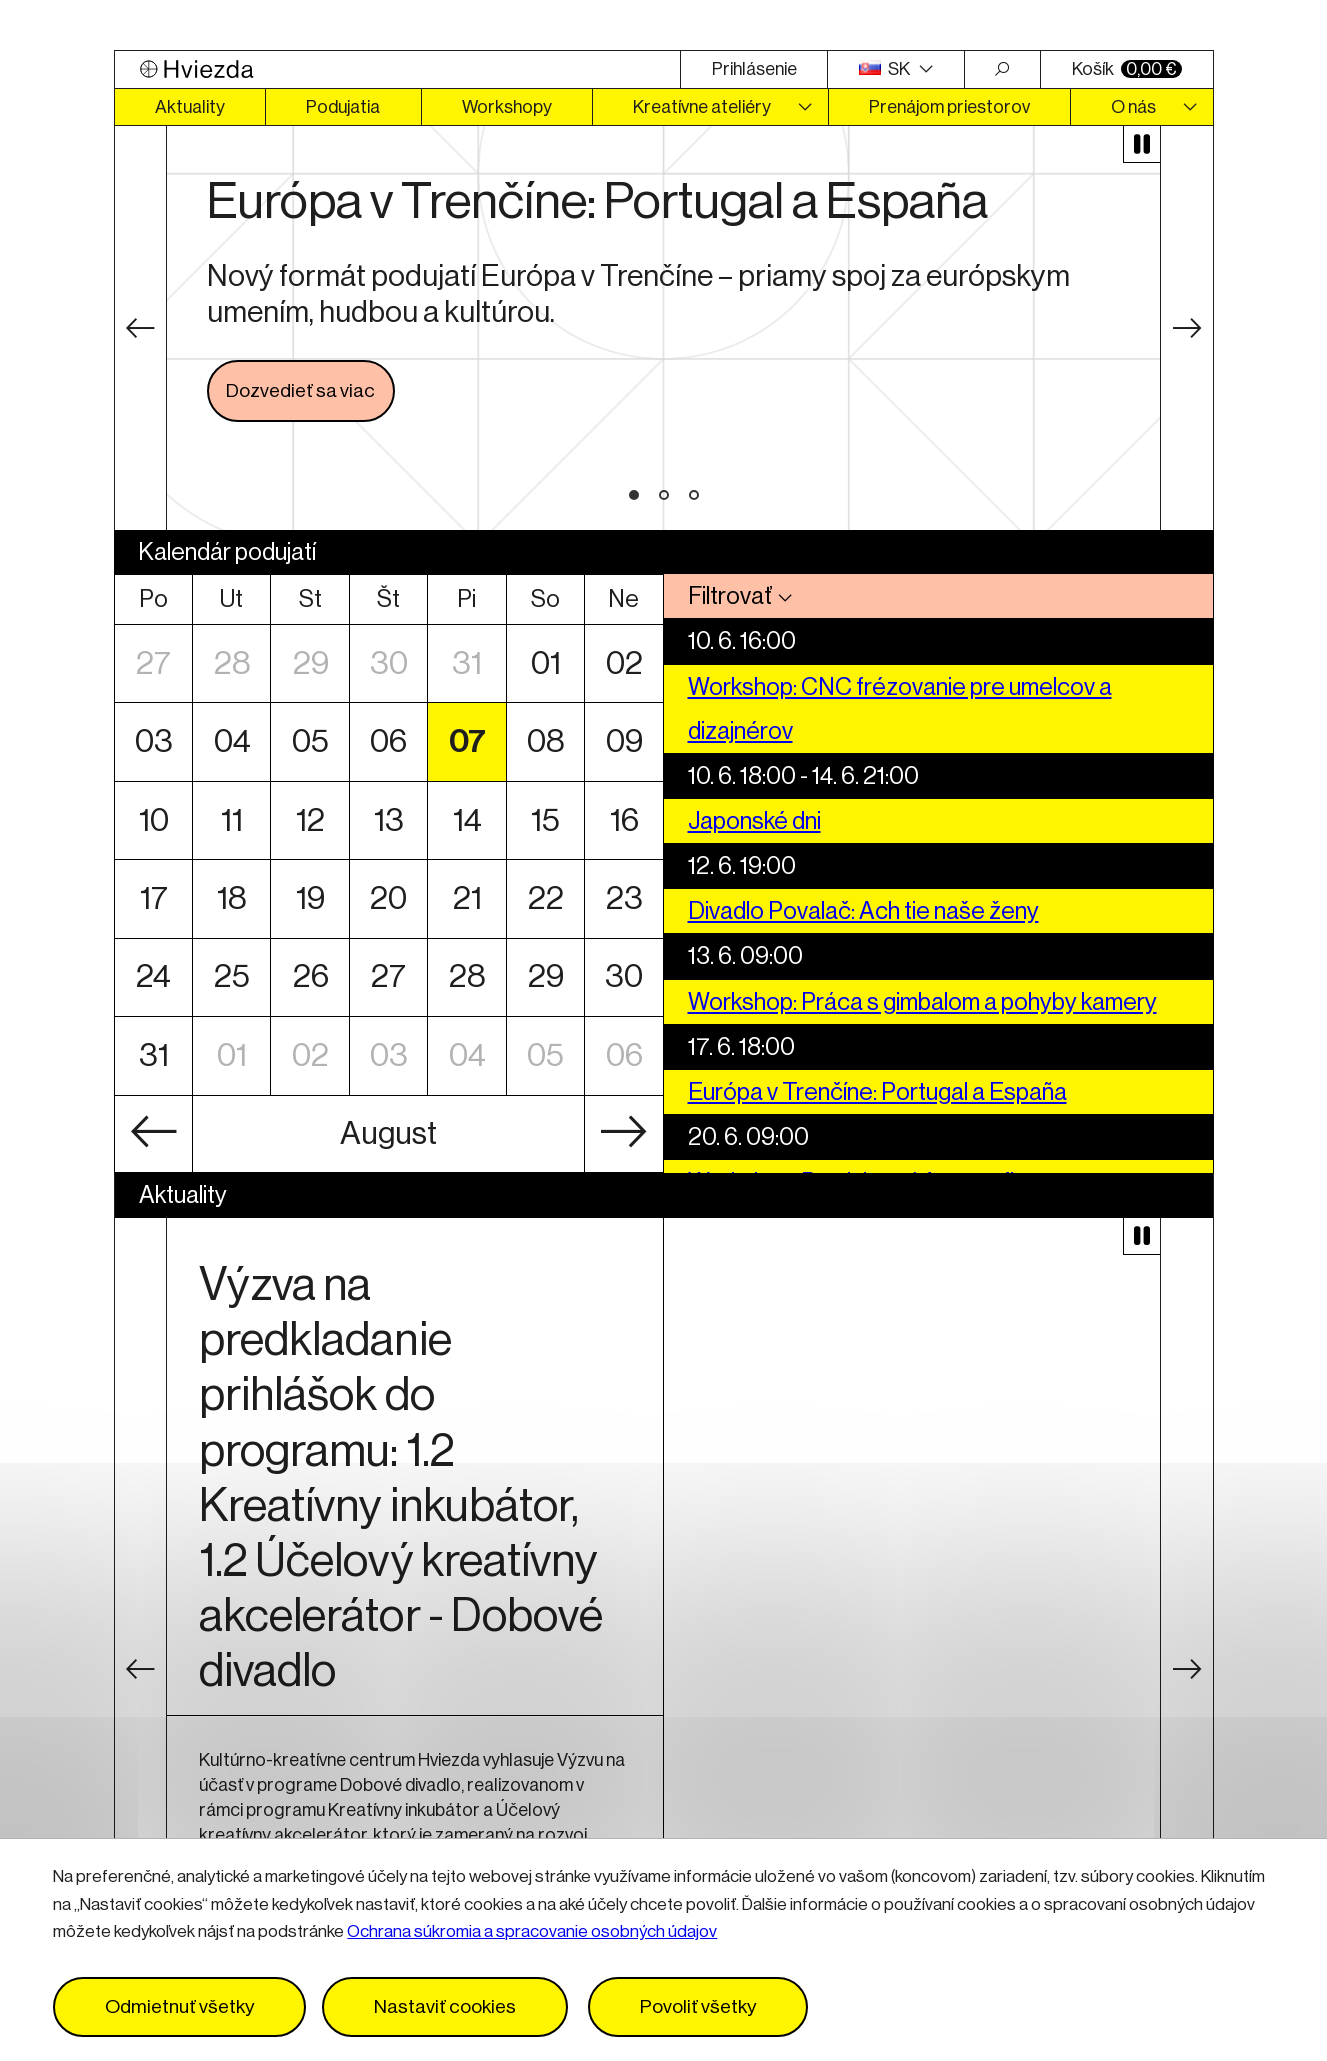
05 (309, 741)
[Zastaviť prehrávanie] (1142, 144)
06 (388, 741)
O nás (1133, 107)
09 (623, 741)
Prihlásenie (754, 69)
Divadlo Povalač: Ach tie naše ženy (863, 911)
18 (231, 898)
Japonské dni (754, 821)
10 (153, 820)
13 (388, 820)
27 (153, 663)
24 (153, 977)
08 (545, 741)
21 (466, 898)
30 (388, 663)
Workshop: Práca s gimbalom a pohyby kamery (922, 1002)
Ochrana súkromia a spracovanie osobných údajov (532, 1931)
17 (153, 898)
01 (545, 663)
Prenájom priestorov (949, 107)
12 (309, 820)
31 (466, 663)
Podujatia (343, 107)
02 (623, 663)
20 (388, 898)
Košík (1127, 69)
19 (309, 898)
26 (309, 977)
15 (545, 820)
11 (231, 820)
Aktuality (190, 107)
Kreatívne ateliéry (702, 107)
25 (231, 977)
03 (153, 741)
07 (466, 741)
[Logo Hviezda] (398, 69)
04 (231, 741)
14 (466, 820)
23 (623, 898)
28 (231, 663)
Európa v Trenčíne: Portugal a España (877, 1092)
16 (623, 820)
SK (886, 69)
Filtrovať (730, 596)
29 (309, 663)
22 (545, 898)
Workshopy (507, 107)
